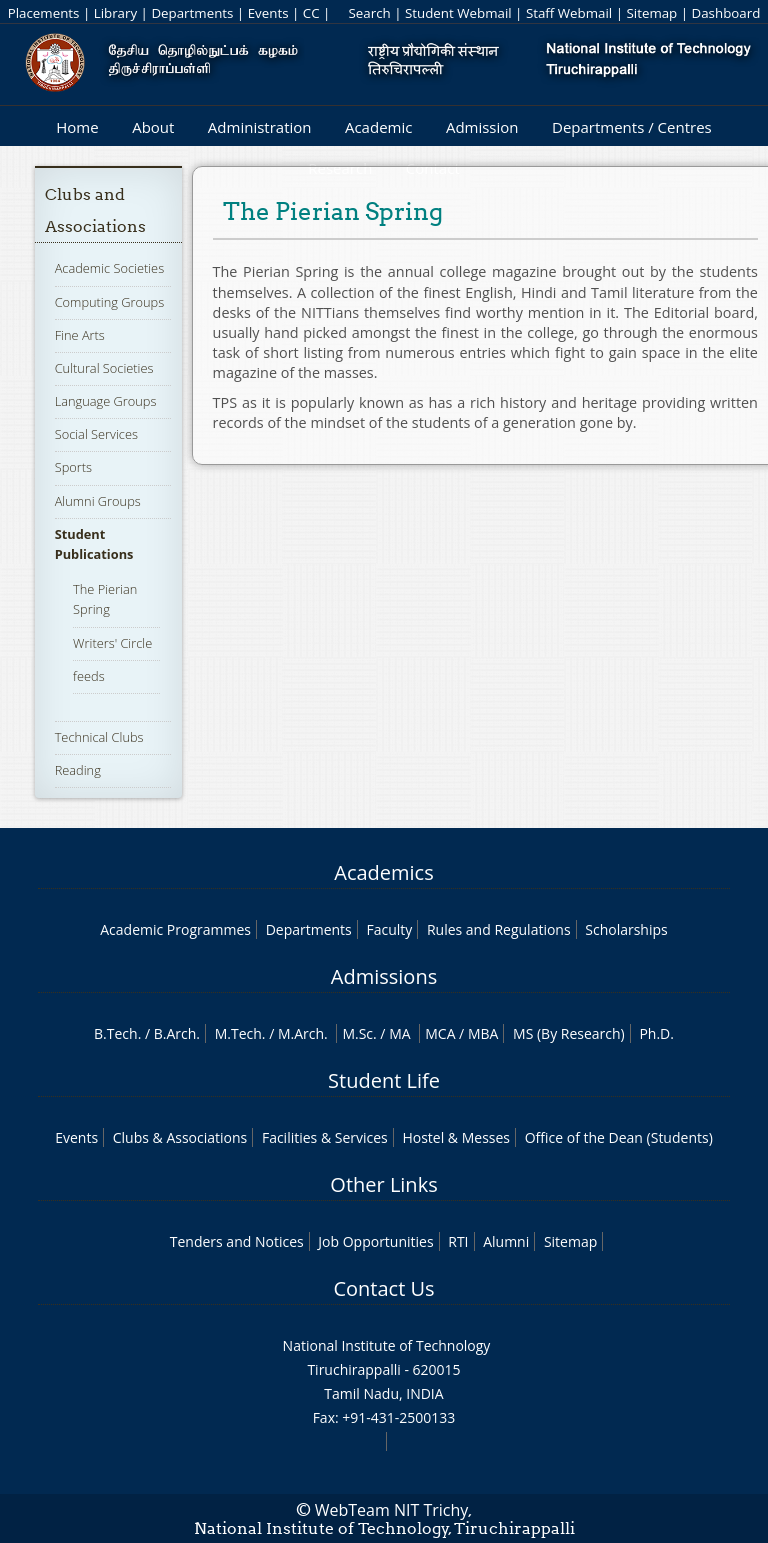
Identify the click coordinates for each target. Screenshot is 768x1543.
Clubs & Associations (180, 1137)
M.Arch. (303, 1033)
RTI (458, 1241)
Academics (383, 872)
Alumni (506, 1241)
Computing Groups (110, 302)
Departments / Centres (632, 127)
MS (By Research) (569, 1033)
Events (268, 13)
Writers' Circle (112, 643)
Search (369, 13)
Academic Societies (109, 268)
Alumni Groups (98, 501)
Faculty (389, 929)
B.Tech (116, 1033)
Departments (192, 13)
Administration (260, 127)
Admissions (384, 976)
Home (77, 127)
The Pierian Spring (105, 599)
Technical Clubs (99, 737)
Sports (73, 467)
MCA (440, 1033)
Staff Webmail (569, 13)
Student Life (384, 1080)
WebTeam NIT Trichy (392, 1510)
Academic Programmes (175, 929)
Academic (378, 127)
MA (399, 1033)
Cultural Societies (104, 368)
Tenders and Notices (237, 1241)
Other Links (383, 1184)
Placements (44, 13)
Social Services (96, 434)
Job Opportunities (375, 1241)
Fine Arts (80, 335)
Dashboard (726, 13)
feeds (88, 676)
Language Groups (106, 401)
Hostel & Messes (456, 1137)
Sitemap (651, 13)
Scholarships (626, 929)
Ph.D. (656, 1033)
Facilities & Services (325, 1137)
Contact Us (383, 1288)
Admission (482, 127)
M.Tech (238, 1033)
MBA (483, 1033)
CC (311, 13)
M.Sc (357, 1033)
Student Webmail (458, 13)
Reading (78, 770)
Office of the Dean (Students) (619, 1137)
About (153, 127)
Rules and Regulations (499, 929)
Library (115, 13)
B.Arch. (177, 1033)
